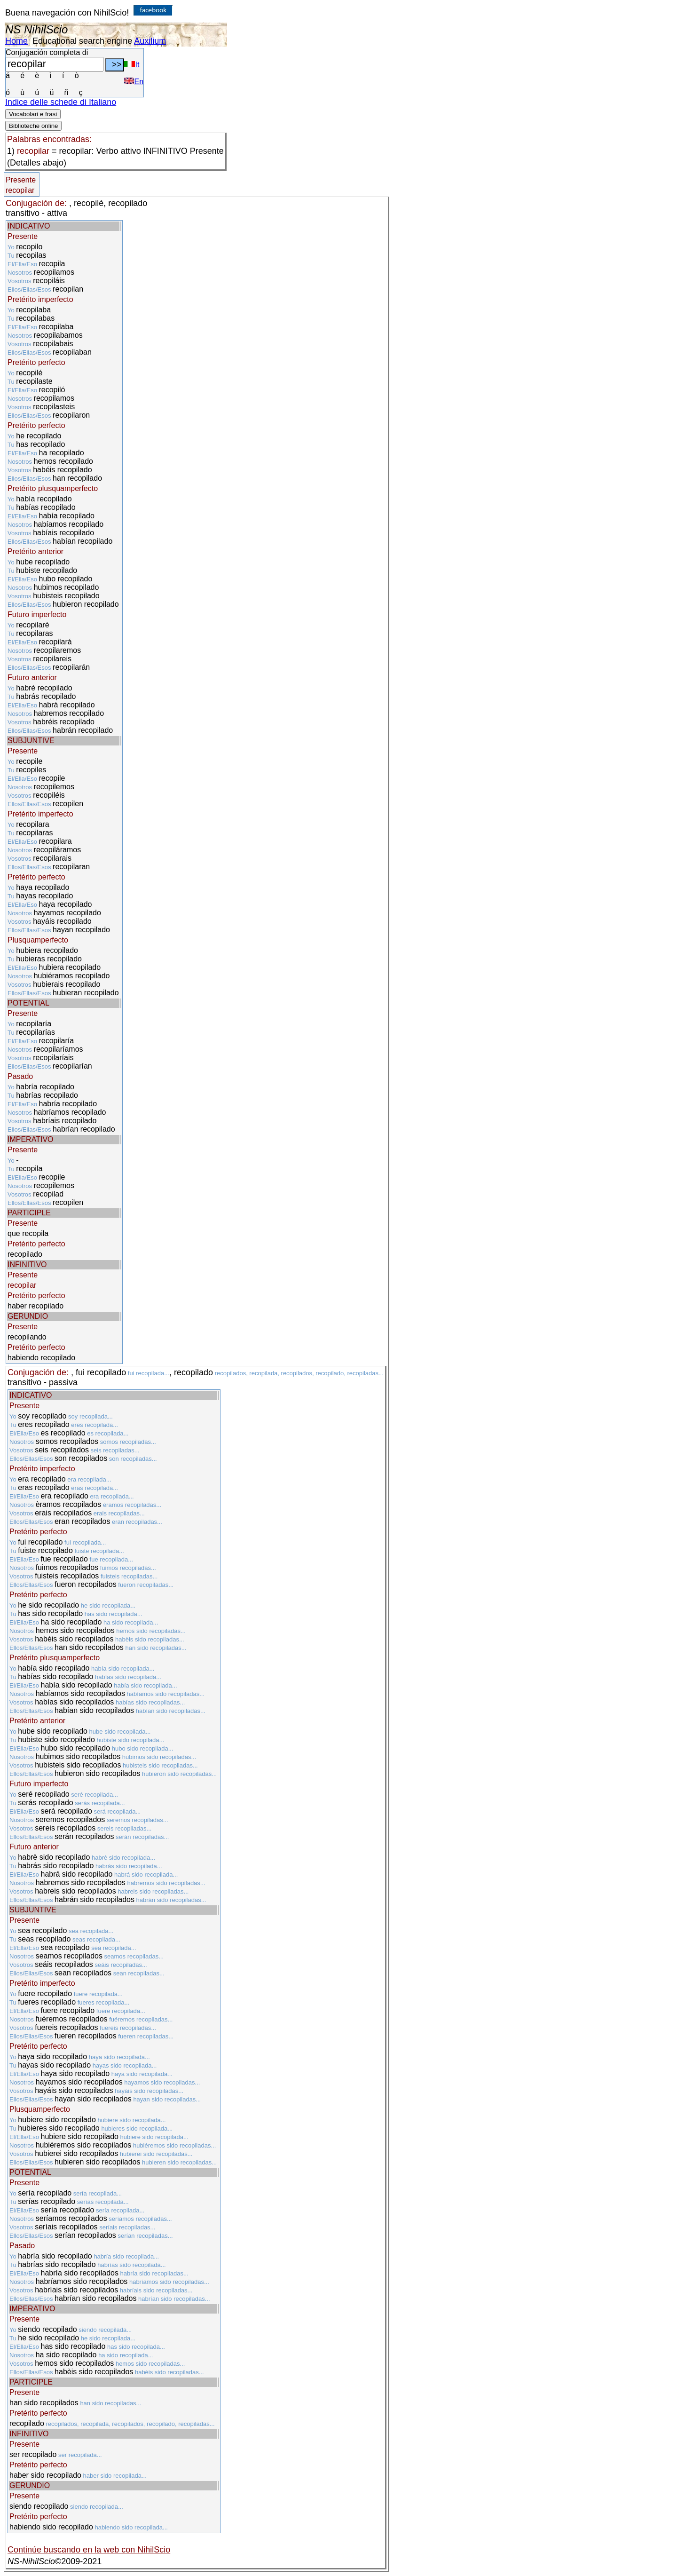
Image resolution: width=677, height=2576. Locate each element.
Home (16, 41)
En (133, 82)
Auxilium (150, 41)
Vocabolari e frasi (33, 114)
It (131, 65)
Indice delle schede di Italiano (60, 102)
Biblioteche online (33, 125)
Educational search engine (82, 41)
